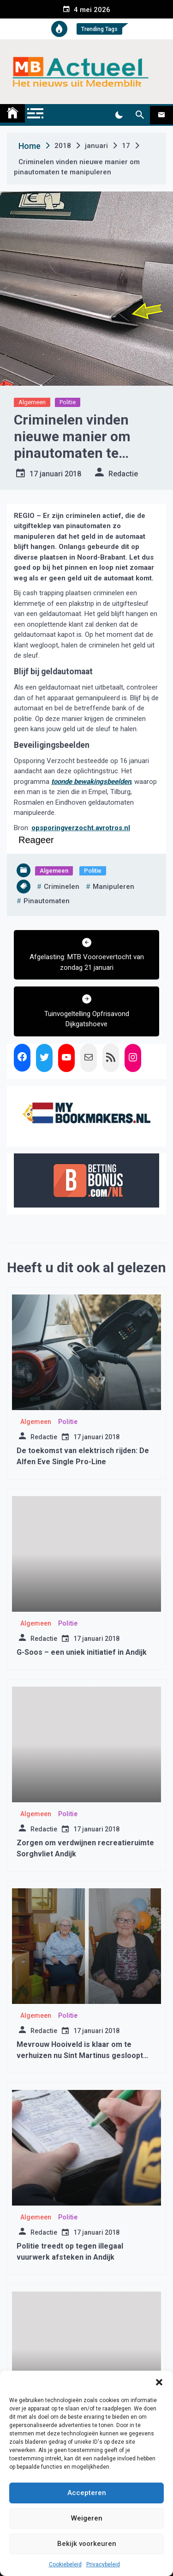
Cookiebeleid (65, 2564)
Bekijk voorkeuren (86, 2543)
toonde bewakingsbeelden (91, 781)
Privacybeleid (103, 2564)
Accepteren (86, 2493)
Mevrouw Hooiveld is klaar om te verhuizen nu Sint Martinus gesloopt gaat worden (80, 2055)
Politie (68, 402)
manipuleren (113, 886)
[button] (159, 2382)
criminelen (61, 886)
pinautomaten (47, 901)
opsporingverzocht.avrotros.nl (80, 828)
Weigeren (86, 2518)
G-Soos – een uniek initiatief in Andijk (82, 1652)
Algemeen (32, 402)
